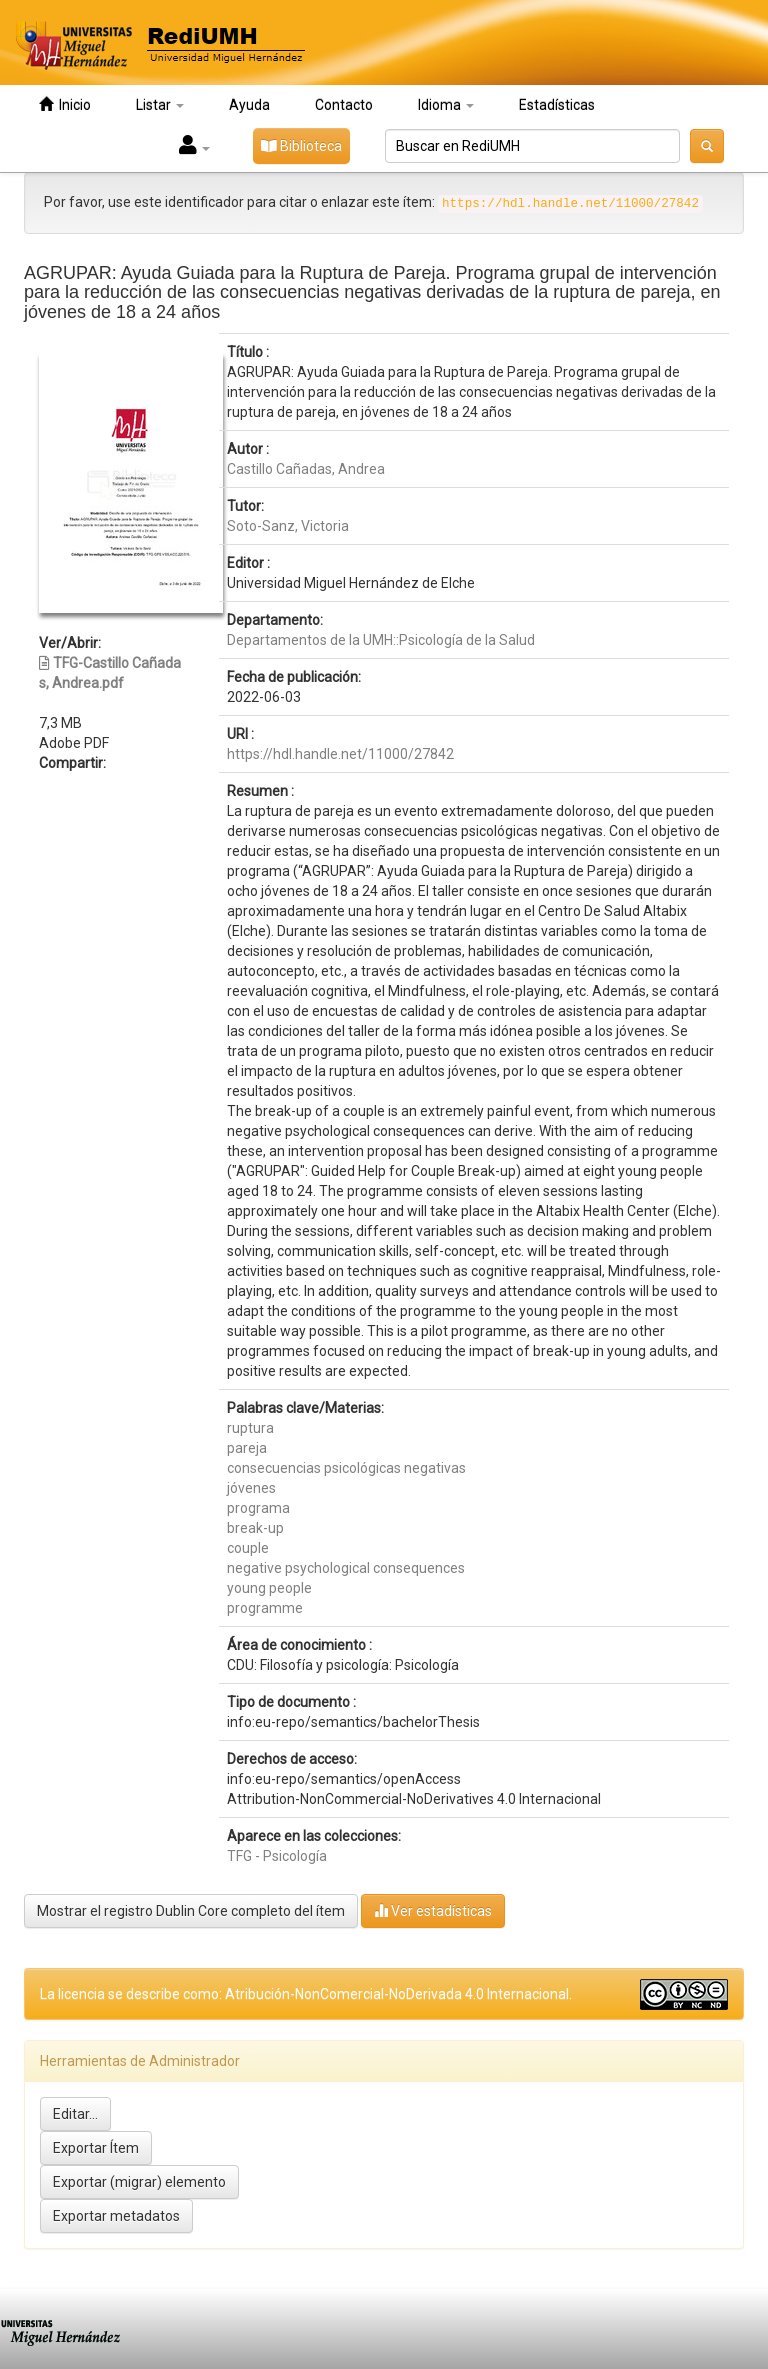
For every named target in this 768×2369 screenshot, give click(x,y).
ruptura (250, 1428)
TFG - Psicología (277, 1856)
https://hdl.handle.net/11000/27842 (340, 754)
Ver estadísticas (433, 1910)
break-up (255, 1528)
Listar (160, 105)
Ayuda (249, 105)
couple (248, 1548)
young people (269, 1588)
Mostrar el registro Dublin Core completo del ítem (191, 1911)
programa (258, 1508)
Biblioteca (301, 146)
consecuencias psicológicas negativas (346, 1468)
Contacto (344, 105)
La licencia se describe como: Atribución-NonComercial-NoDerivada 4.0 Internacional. (306, 1994)
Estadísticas (557, 105)
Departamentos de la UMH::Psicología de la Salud (381, 640)
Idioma (446, 105)
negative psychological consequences (346, 1568)
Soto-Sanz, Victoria (288, 526)
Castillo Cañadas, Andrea (306, 469)
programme (265, 1608)
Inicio (65, 104)
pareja (247, 1448)
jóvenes (251, 1488)
